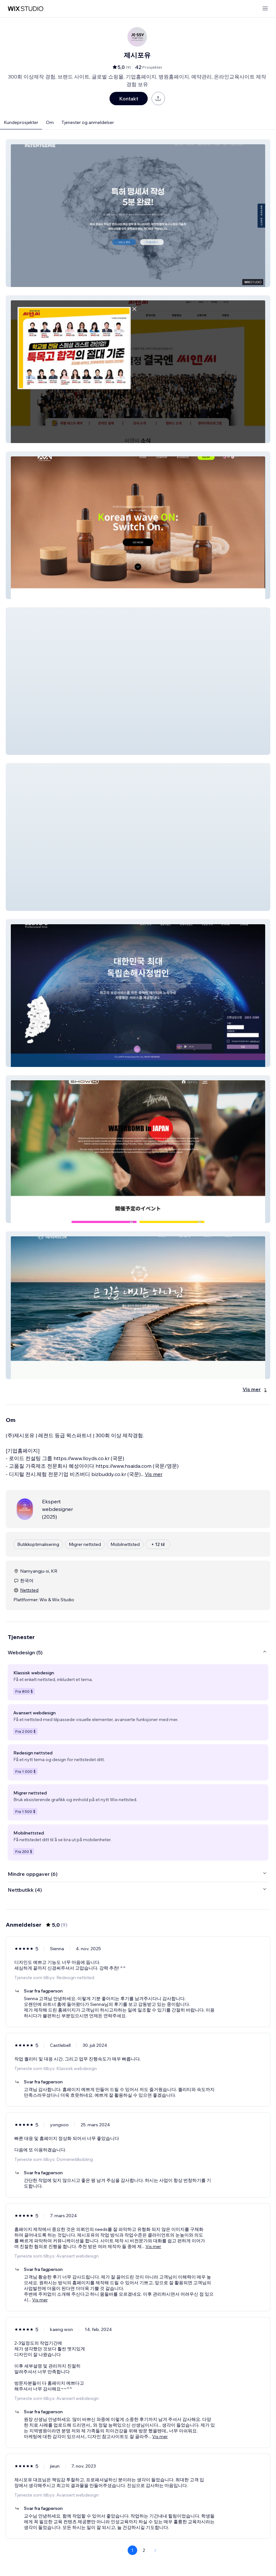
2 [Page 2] (144, 2550)
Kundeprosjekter (21, 122)
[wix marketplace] (25, 8)
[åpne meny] (265, 8)
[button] (138, 213)
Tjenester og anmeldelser (87, 122)
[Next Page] (155, 2550)
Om (50, 122)
